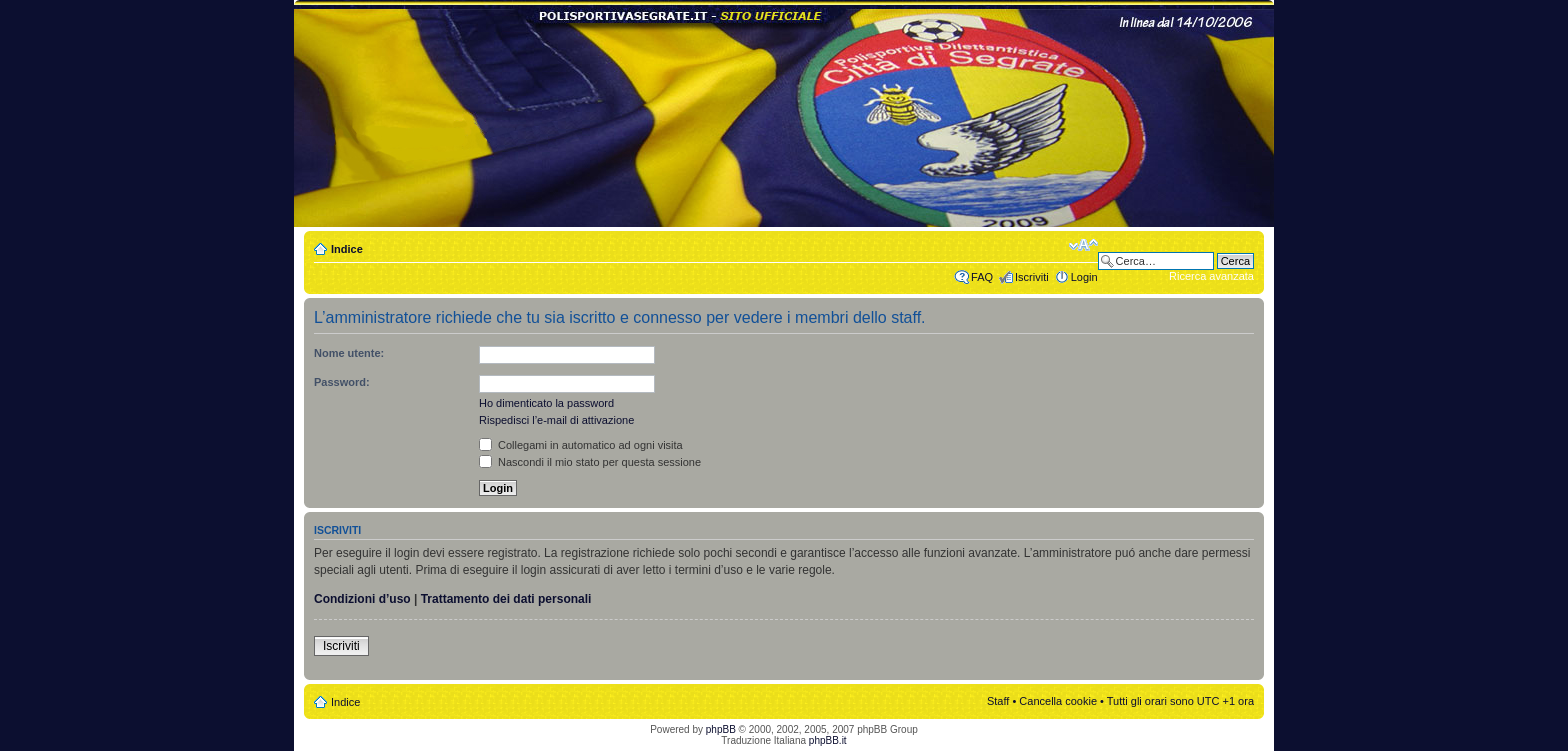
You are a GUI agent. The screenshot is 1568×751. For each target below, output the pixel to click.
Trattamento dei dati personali (506, 599)
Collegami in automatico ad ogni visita (581, 445)
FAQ (982, 277)
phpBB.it (828, 740)
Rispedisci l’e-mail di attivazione (556, 420)
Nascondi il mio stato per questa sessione (590, 462)
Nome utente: (349, 353)
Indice (347, 249)
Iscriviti (1032, 277)
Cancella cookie (1058, 701)
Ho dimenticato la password (546, 403)
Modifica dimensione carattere (1083, 245)
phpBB (721, 729)
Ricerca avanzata (1211, 276)
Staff (998, 701)
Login (1084, 277)
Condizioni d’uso (362, 599)
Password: (342, 382)
